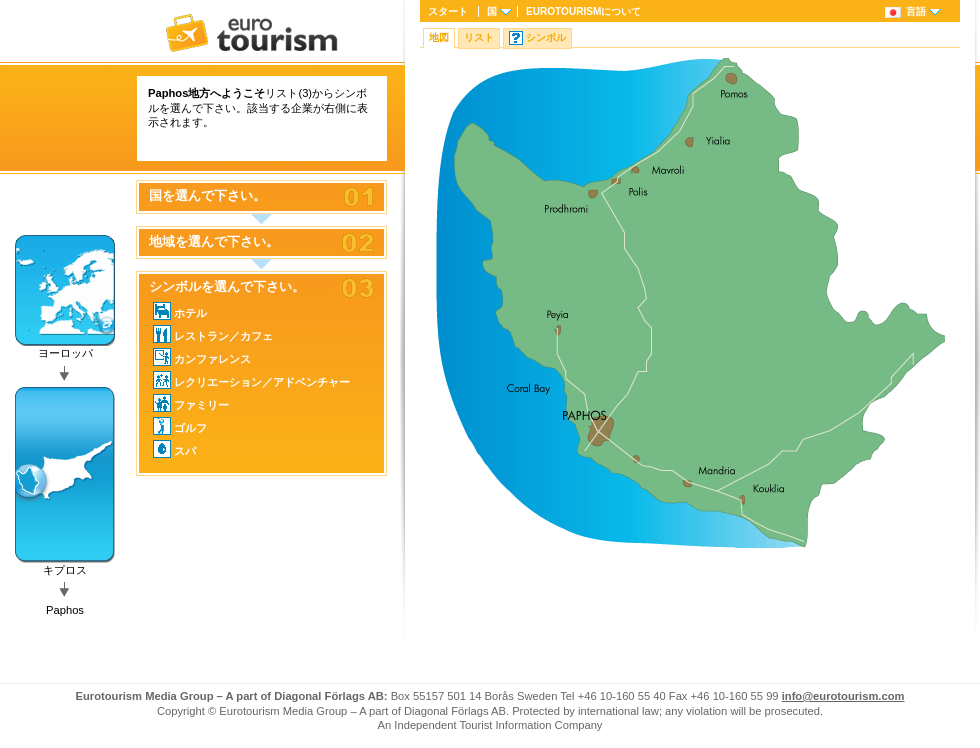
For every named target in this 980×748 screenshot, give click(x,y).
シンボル (546, 37)
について (583, 11)
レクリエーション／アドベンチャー (251, 380)
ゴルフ (180, 426)
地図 (439, 37)
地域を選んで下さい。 (214, 242)
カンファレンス (202, 357)
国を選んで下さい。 (207, 196)
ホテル (180, 311)
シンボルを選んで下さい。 (227, 287)
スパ (174, 449)
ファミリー (191, 403)
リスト (479, 37)
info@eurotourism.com (843, 696)
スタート (448, 11)
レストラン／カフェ (213, 334)
